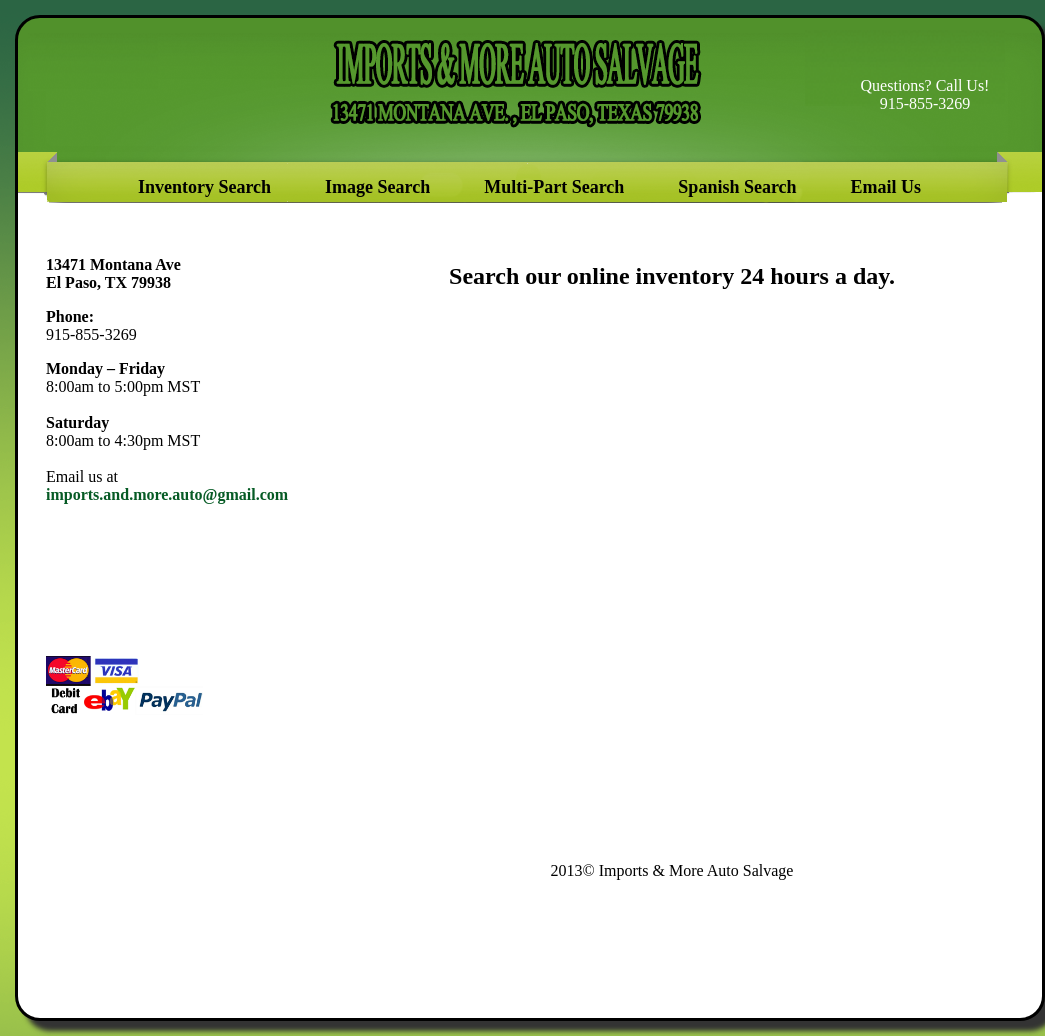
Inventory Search (211, 187)
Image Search (380, 187)
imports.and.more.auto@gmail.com (167, 494)
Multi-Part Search (554, 187)
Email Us (886, 187)
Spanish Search (737, 187)
